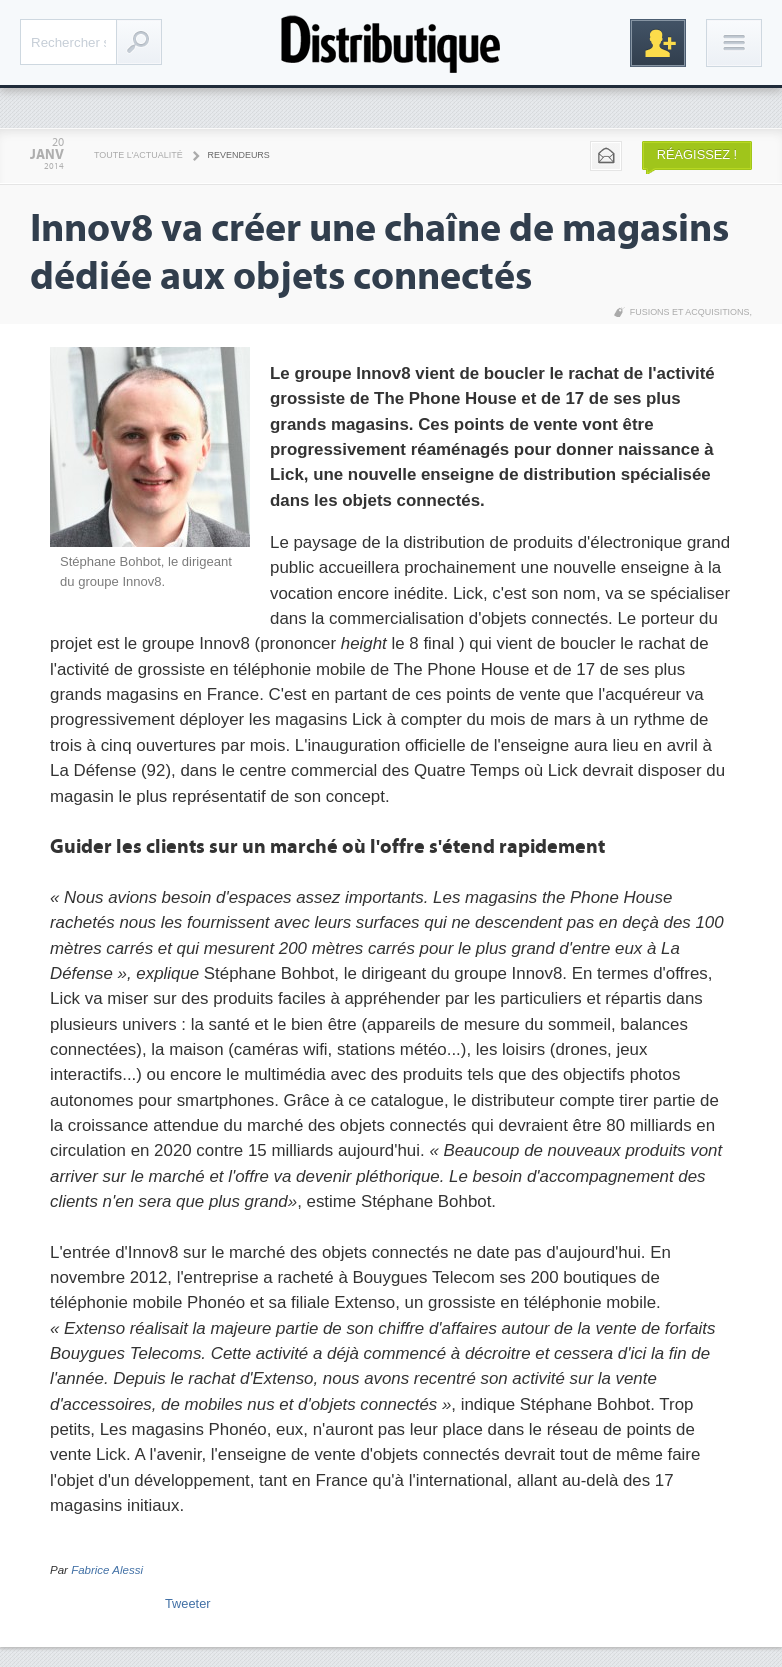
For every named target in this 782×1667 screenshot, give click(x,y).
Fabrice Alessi (107, 1570)
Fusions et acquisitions (690, 312)
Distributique (391, 42)
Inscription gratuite (658, 43)
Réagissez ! (697, 154)
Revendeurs (239, 155)
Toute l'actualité (138, 155)
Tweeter (188, 1603)
